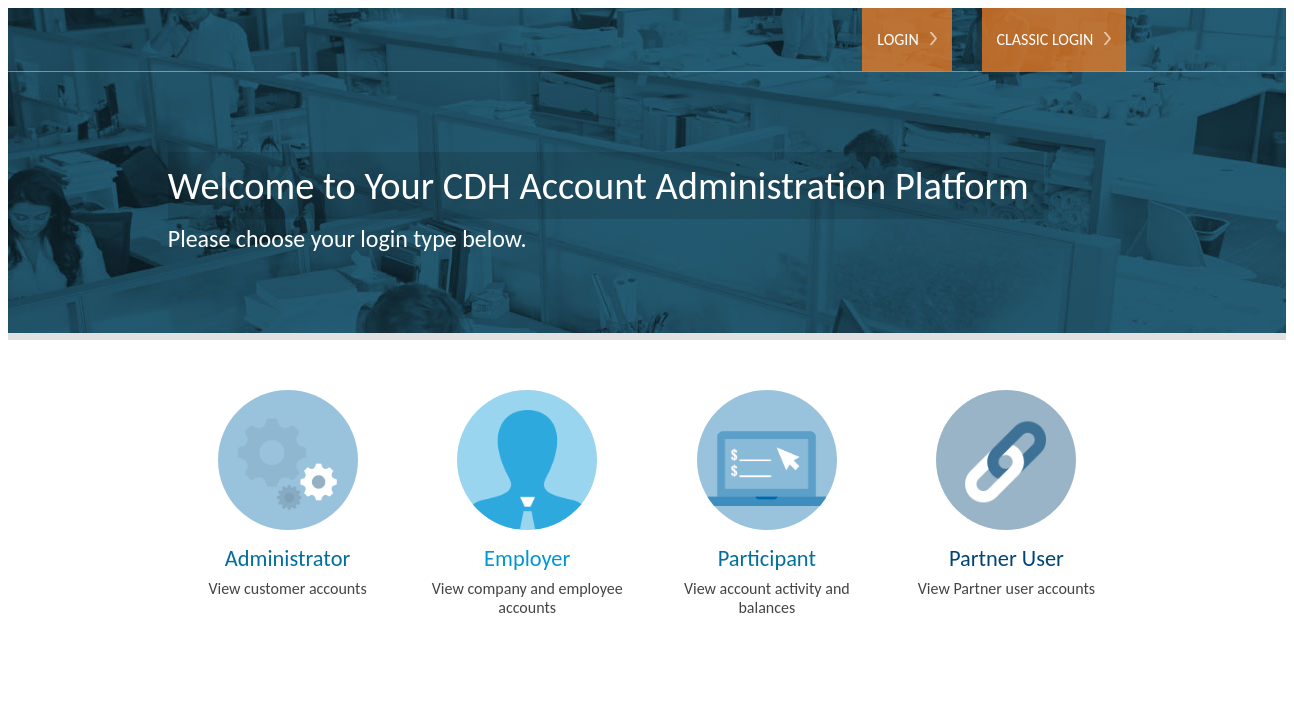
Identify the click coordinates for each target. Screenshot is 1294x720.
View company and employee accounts (527, 503)
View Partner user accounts (1007, 494)
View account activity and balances (767, 503)
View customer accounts (288, 494)
